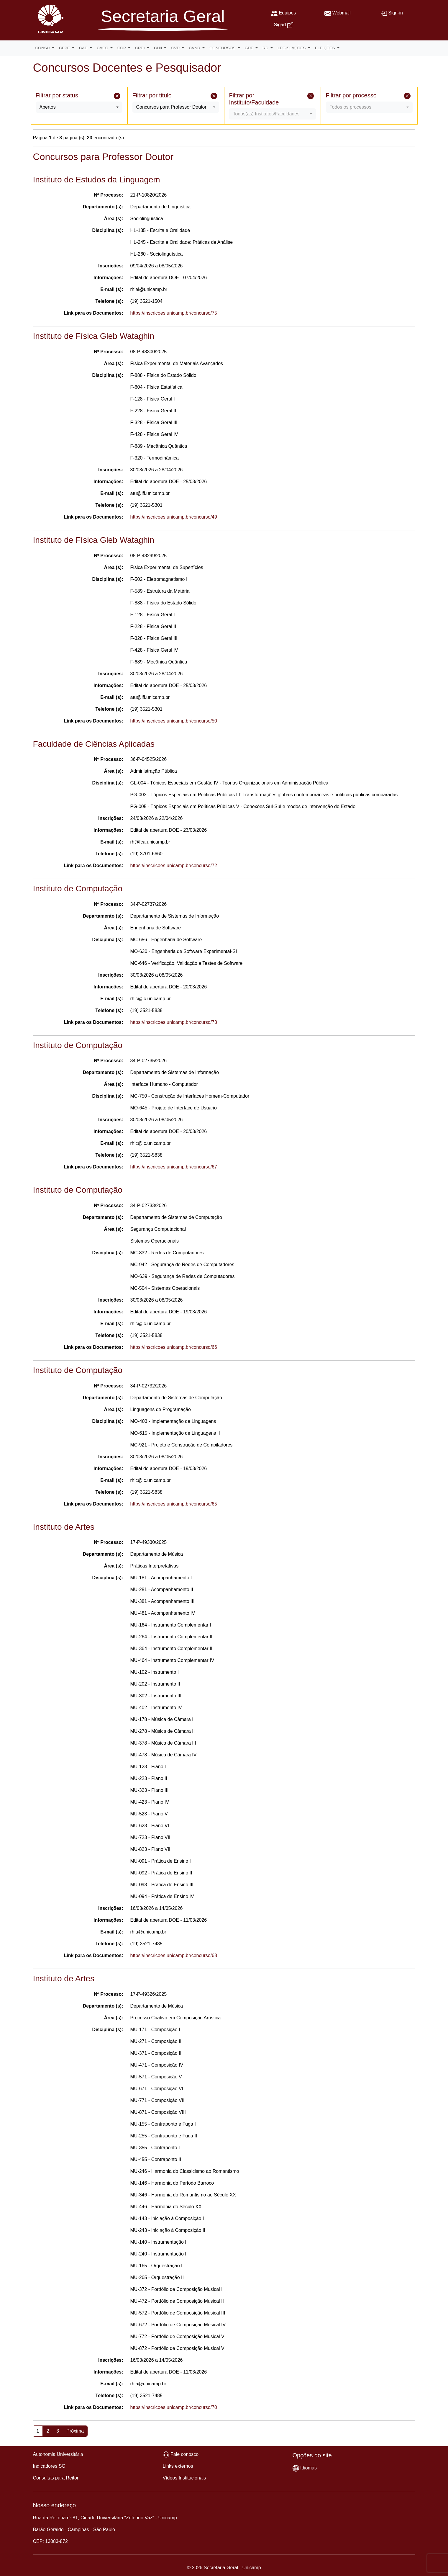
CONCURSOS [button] (223, 48)
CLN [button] (158, 48)
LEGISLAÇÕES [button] (292, 48)
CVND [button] (195, 48)
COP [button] (122, 48)
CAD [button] (83, 48)
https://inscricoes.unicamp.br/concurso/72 (173, 865)
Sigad (280, 24)
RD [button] (265, 48)
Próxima (75, 2430)
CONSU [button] (43, 48)
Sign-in (395, 12)
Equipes (287, 12)
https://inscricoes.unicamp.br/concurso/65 (173, 1503)
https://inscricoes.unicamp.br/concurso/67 (173, 1166)
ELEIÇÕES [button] (325, 48)
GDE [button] (250, 48)
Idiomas (308, 2467)
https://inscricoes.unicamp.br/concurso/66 (173, 1347)
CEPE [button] (65, 48)
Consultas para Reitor (56, 2477)
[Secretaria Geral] (163, 21)
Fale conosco (184, 2454)
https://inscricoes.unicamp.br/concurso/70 (173, 2407)
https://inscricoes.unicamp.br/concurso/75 (173, 313)
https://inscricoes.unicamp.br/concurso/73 (173, 1022)
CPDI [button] (140, 48)
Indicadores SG (49, 2466)
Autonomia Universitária (58, 2454)
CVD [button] (175, 48)
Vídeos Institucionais (184, 2477)
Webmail (341, 12)
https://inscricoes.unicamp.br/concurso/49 (173, 516)
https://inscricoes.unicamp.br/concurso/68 (173, 1955)
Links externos (178, 2466)
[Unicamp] (49, 18)
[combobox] (79, 107)
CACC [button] (103, 48)
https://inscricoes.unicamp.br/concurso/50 (173, 720)
